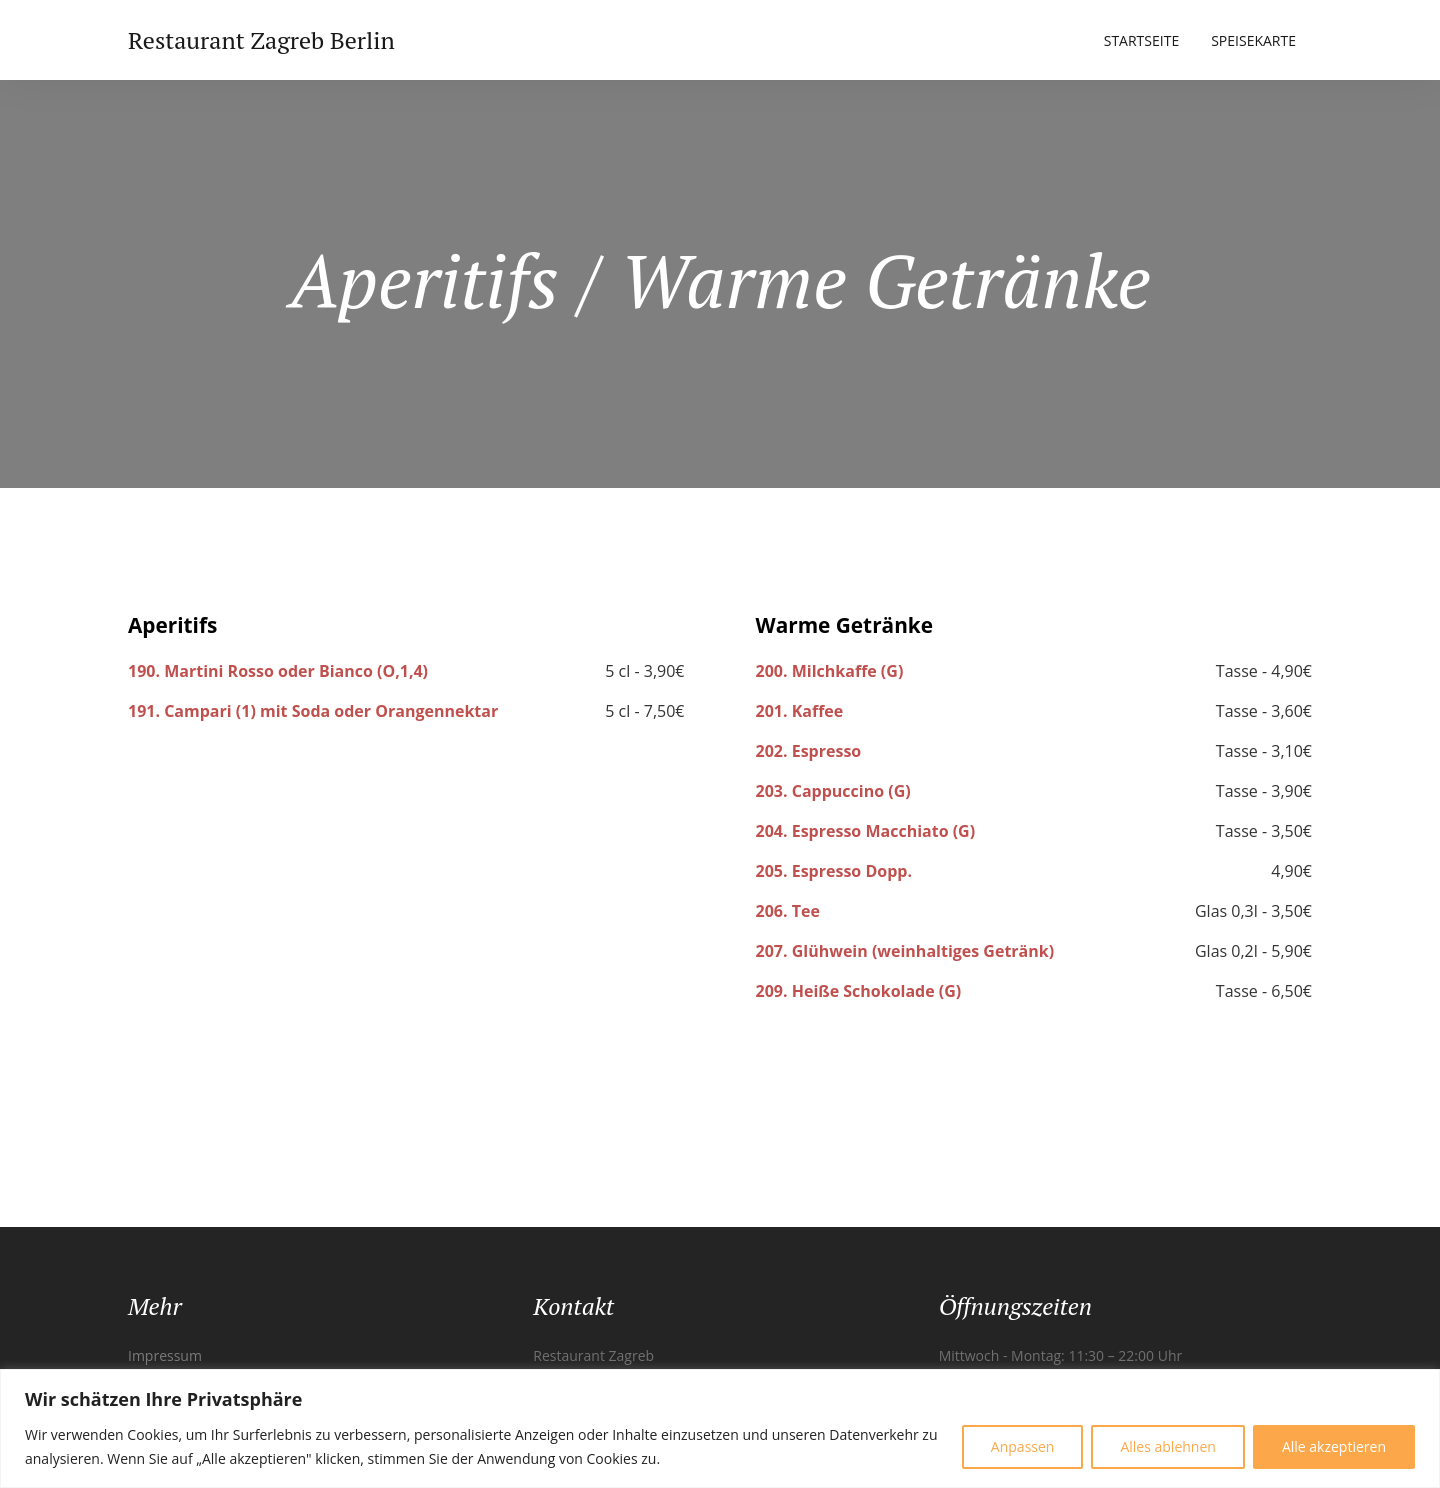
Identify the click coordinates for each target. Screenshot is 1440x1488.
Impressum (165, 1355)
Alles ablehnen (1167, 1446)
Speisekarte (1253, 40)
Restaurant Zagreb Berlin (261, 40)
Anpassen (1023, 1446)
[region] (720, 1428)
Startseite (1141, 40)
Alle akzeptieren (1334, 1446)
